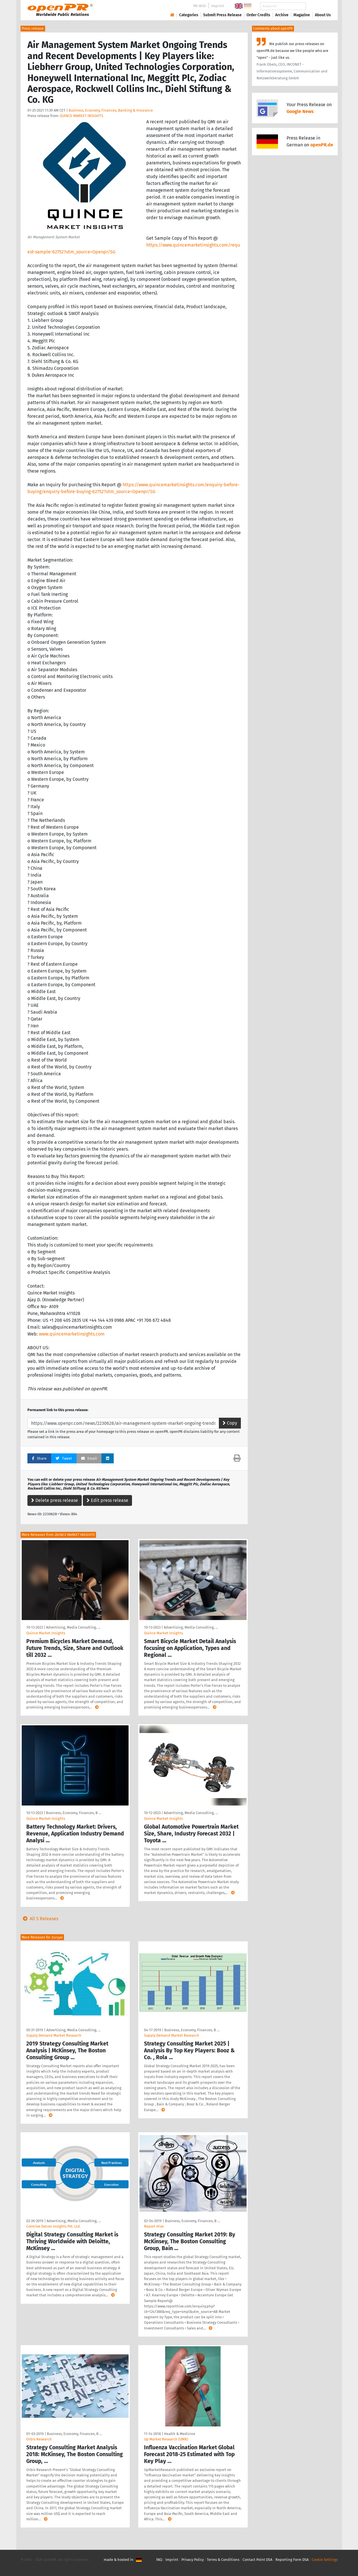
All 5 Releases (39, 1918)
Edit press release (107, 1500)
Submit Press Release (222, 15)
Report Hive (154, 2226)
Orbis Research (39, 2439)
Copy (230, 1423)
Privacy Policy (192, 2559)
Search (318, 6)
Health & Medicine (179, 2434)
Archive (282, 15)
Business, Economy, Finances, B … (73, 1813)
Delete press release (54, 1500)
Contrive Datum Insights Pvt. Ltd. (53, 2226)
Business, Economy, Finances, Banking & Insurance (111, 110)
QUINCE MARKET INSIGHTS (81, 116)
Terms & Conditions (223, 2559)
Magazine (301, 15)
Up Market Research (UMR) (166, 2439)
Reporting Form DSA (292, 2559)
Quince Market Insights (45, 1633)
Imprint (217, 6)
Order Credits (258, 15)
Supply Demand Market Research (53, 2035)
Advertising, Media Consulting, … (73, 1627)
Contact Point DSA (257, 2559)
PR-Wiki (199, 6)
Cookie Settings (325, 2559)
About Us (323, 15)
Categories (188, 15)
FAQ (159, 2559)
